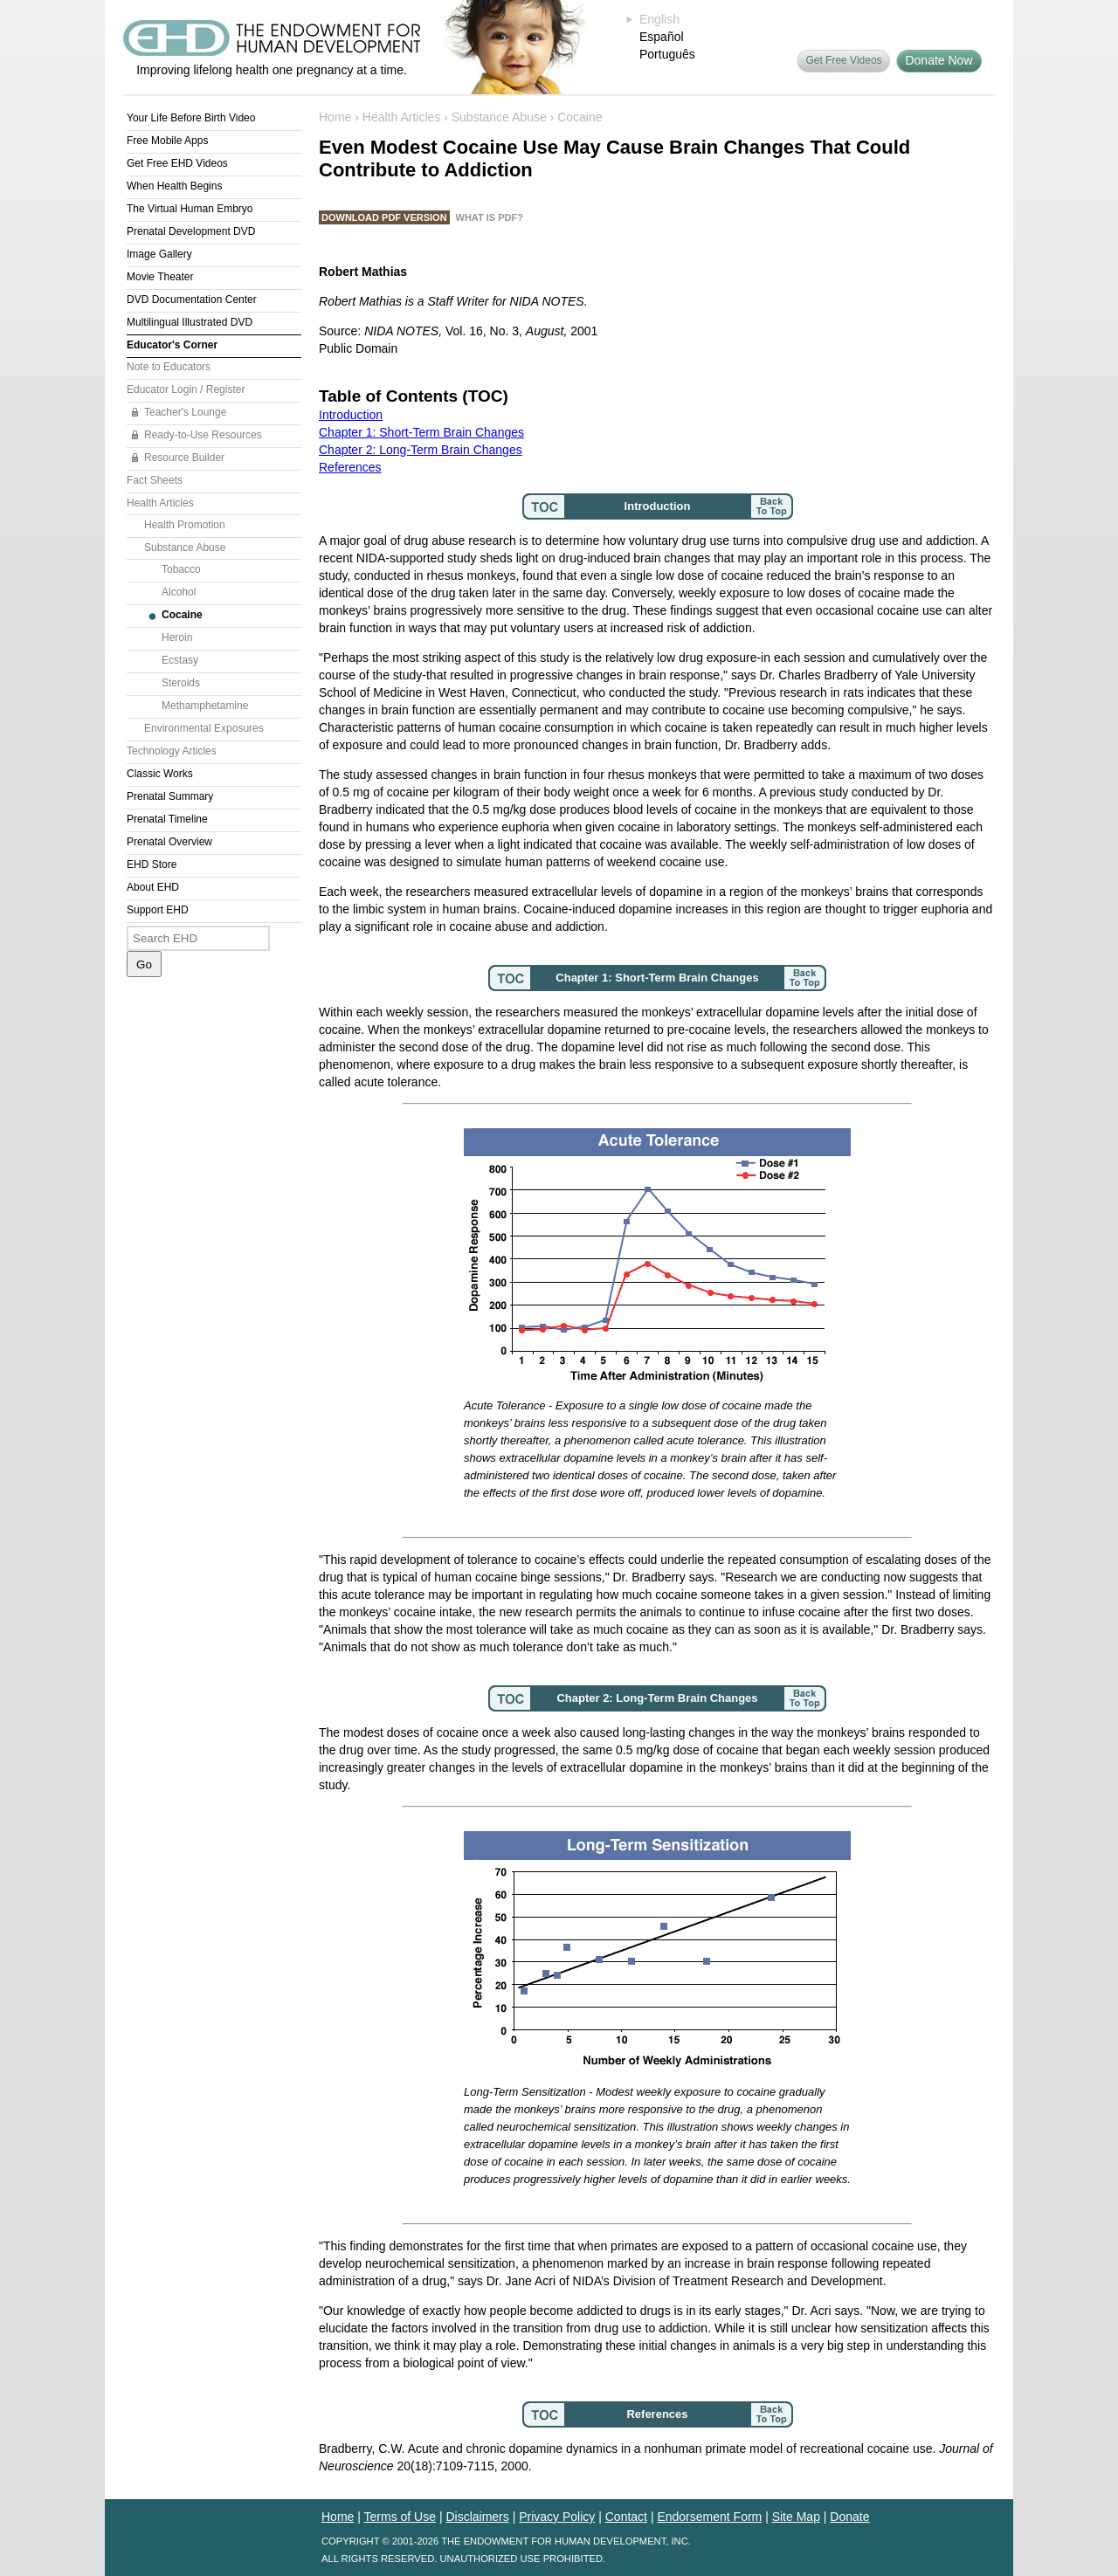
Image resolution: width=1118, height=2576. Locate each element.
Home (335, 117)
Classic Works (160, 774)
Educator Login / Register (186, 389)
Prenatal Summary (170, 796)
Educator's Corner (172, 345)
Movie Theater (160, 277)
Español (661, 37)
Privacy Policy (557, 2517)
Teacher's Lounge (185, 412)
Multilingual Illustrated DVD (189, 322)
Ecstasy (180, 660)
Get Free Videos (843, 60)
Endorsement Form (709, 2517)
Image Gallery (159, 254)
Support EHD (158, 910)
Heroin (177, 637)
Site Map (796, 2517)
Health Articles (160, 503)
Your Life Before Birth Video (191, 118)
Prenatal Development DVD (191, 231)
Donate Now (938, 60)
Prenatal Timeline (167, 819)
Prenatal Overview (169, 842)
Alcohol (179, 592)
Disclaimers (476, 2517)
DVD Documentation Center (192, 299)
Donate (849, 2517)
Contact (626, 2517)
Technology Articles (172, 751)
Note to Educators (168, 367)
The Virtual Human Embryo (190, 209)
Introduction (351, 415)
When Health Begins (174, 186)
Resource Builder (184, 457)
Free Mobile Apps (167, 140)
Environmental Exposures (204, 728)
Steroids (181, 683)
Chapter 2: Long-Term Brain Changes (420, 450)
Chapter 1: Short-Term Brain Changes (421, 432)
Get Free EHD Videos (177, 163)
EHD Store (151, 864)
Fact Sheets (155, 480)
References (350, 467)
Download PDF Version (384, 217)
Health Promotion (184, 525)
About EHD (153, 887)
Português (667, 54)
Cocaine (182, 615)
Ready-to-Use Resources (203, 435)
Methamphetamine (205, 705)
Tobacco (181, 569)
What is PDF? (489, 217)
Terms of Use (400, 2517)
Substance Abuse (184, 547)
